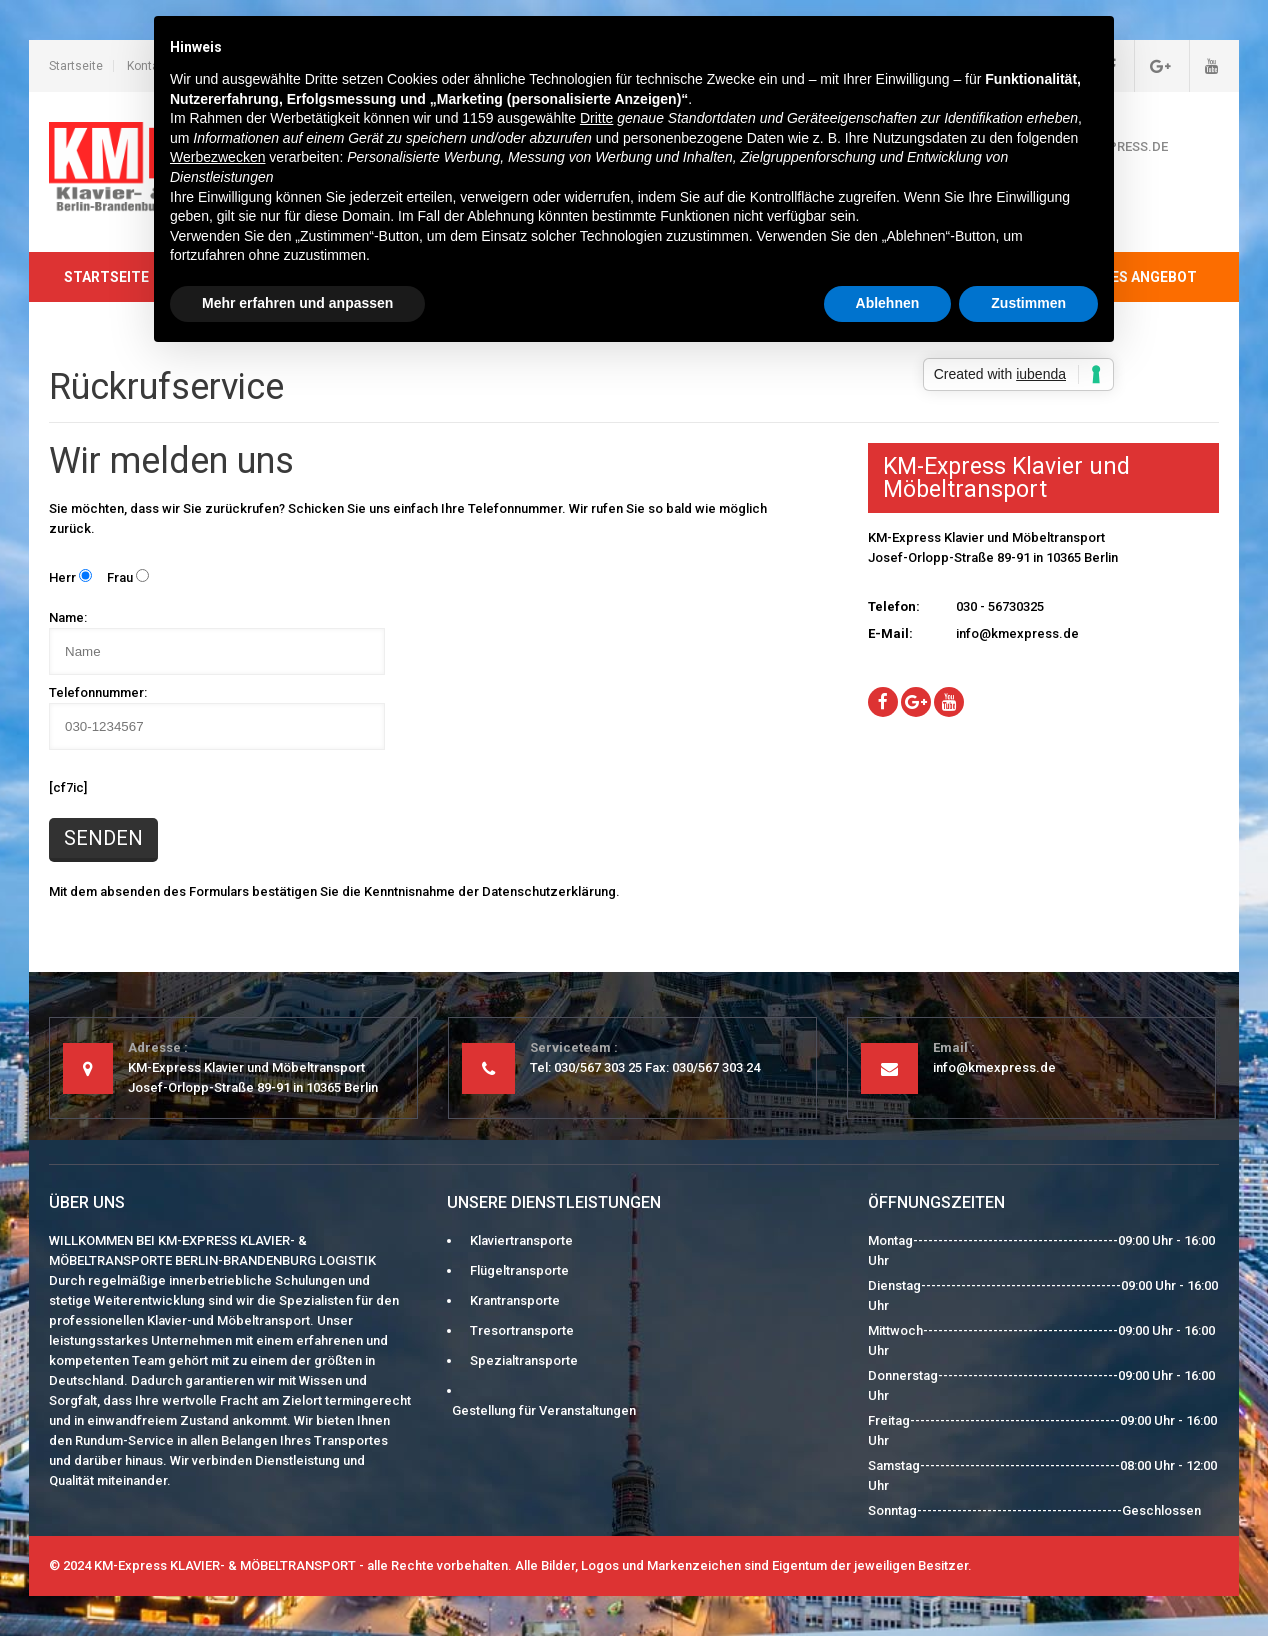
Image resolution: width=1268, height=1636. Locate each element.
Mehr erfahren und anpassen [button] (297, 303)
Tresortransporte (522, 1330)
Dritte (596, 118)
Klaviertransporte (521, 1240)
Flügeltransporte (519, 1270)
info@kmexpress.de (1017, 633)
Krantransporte (515, 1300)
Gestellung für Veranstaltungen (544, 1410)
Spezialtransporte (524, 1360)
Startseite (76, 66)
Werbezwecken (217, 157)
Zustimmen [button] (1028, 303)
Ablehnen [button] (888, 303)
